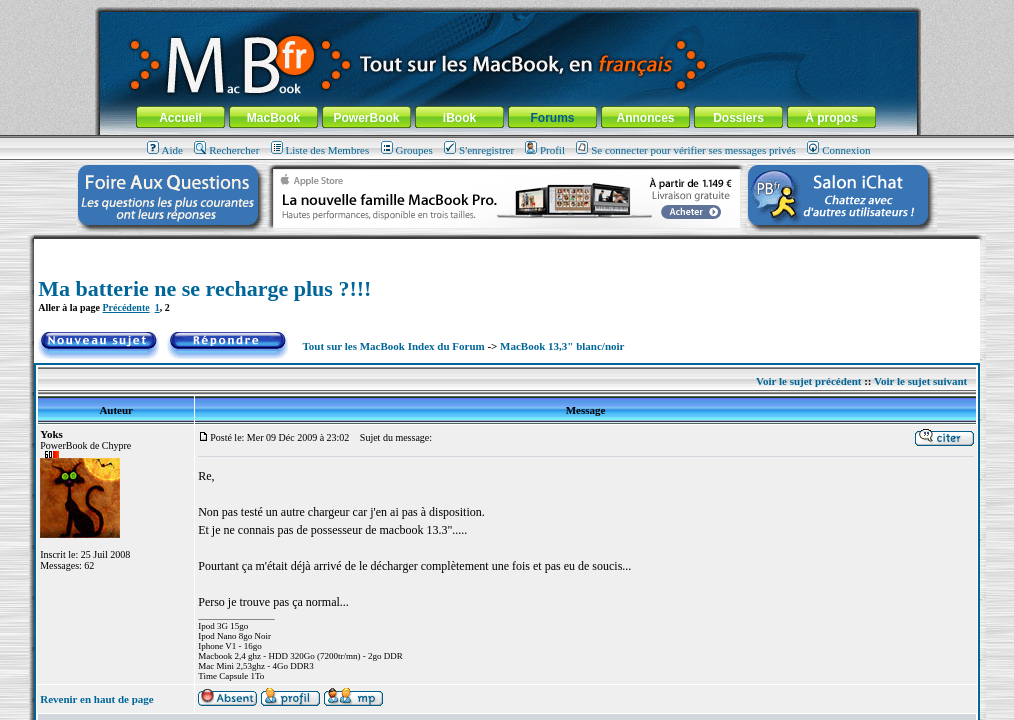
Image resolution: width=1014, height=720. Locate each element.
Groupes (407, 150)
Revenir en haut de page (96, 699)
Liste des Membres (320, 150)
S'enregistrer (479, 150)
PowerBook (366, 118)
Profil (545, 150)
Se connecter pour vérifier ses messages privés (686, 150)
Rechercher (226, 150)
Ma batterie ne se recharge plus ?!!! (204, 288)
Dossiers (738, 118)
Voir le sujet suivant (920, 381)
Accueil (180, 118)
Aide (165, 150)
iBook (459, 118)
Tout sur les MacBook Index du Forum (394, 346)
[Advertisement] (507, 246)
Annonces (645, 118)
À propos (831, 118)
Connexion (838, 150)
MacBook (273, 118)
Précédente (125, 307)
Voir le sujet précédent (808, 381)
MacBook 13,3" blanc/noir (562, 346)
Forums (552, 118)
